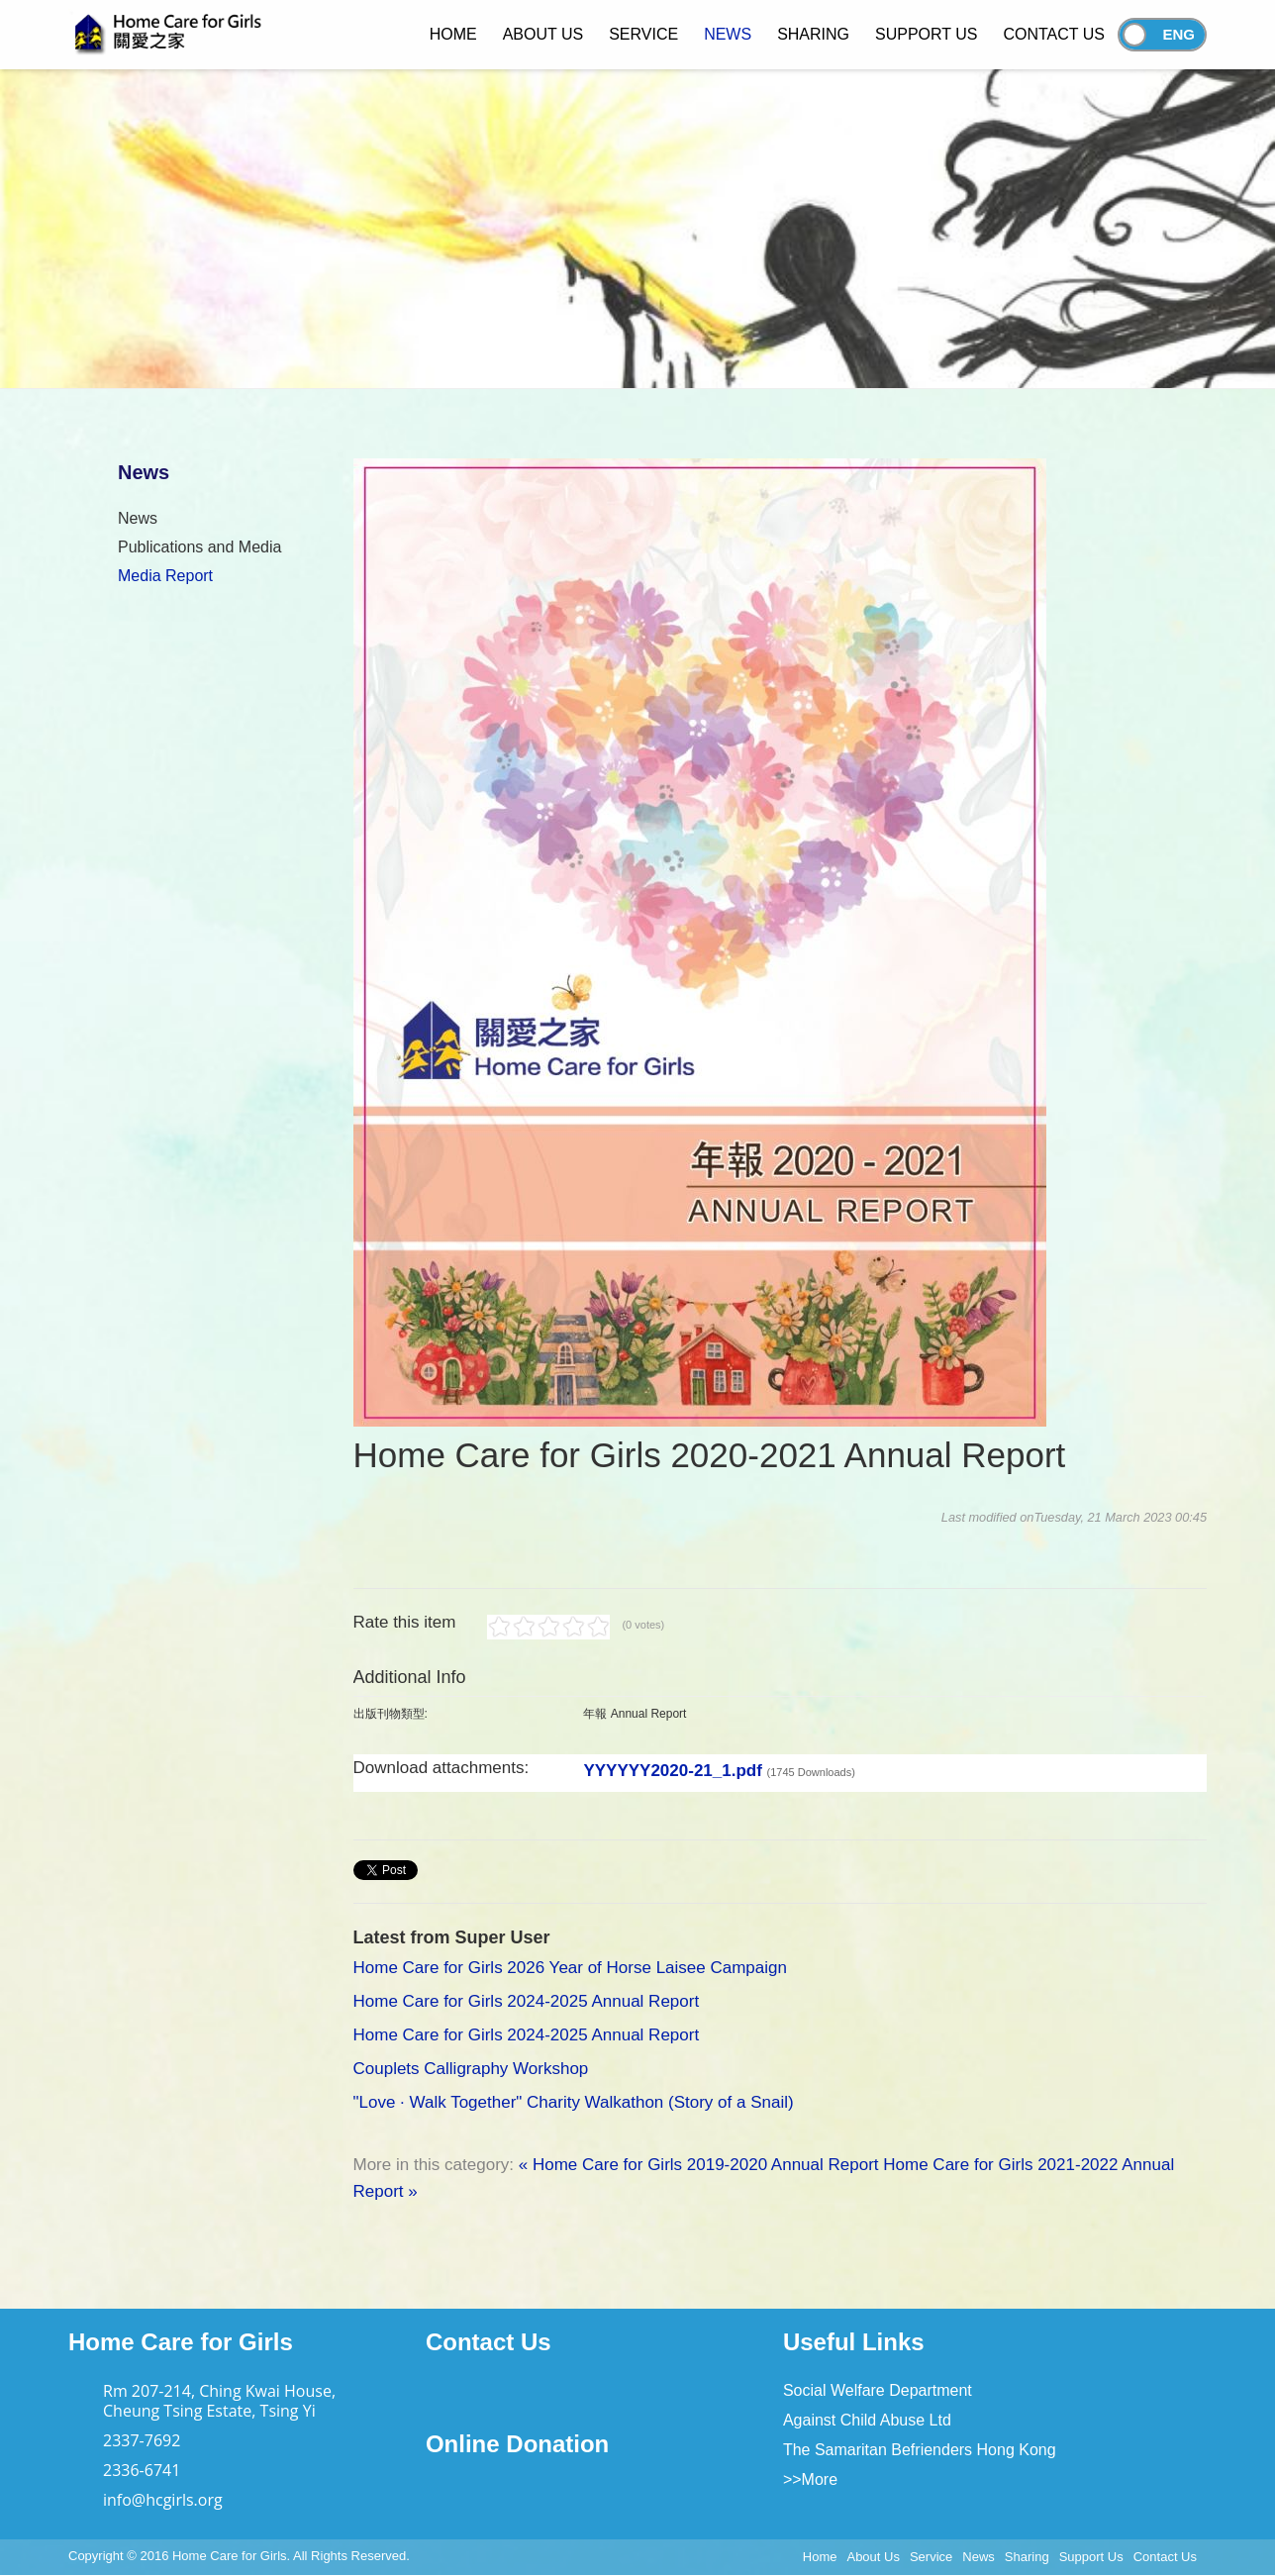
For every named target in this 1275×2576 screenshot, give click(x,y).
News (137, 518)
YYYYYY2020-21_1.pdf (719, 1770)
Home (820, 2556)
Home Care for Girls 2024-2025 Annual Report (526, 2001)
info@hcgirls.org (163, 2500)
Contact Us (488, 2341)
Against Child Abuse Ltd (867, 2420)
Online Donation (517, 2443)
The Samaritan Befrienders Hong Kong (919, 2449)
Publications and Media (199, 547)
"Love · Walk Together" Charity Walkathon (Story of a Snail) (573, 2102)
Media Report (165, 575)
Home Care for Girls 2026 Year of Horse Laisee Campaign (570, 1967)
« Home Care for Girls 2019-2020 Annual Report (699, 2164)
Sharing (1027, 2556)
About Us (872, 2556)
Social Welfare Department (877, 2390)
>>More (810, 2479)
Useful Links (854, 2341)
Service (931, 2556)
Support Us (1091, 2556)
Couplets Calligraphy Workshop (471, 2068)
